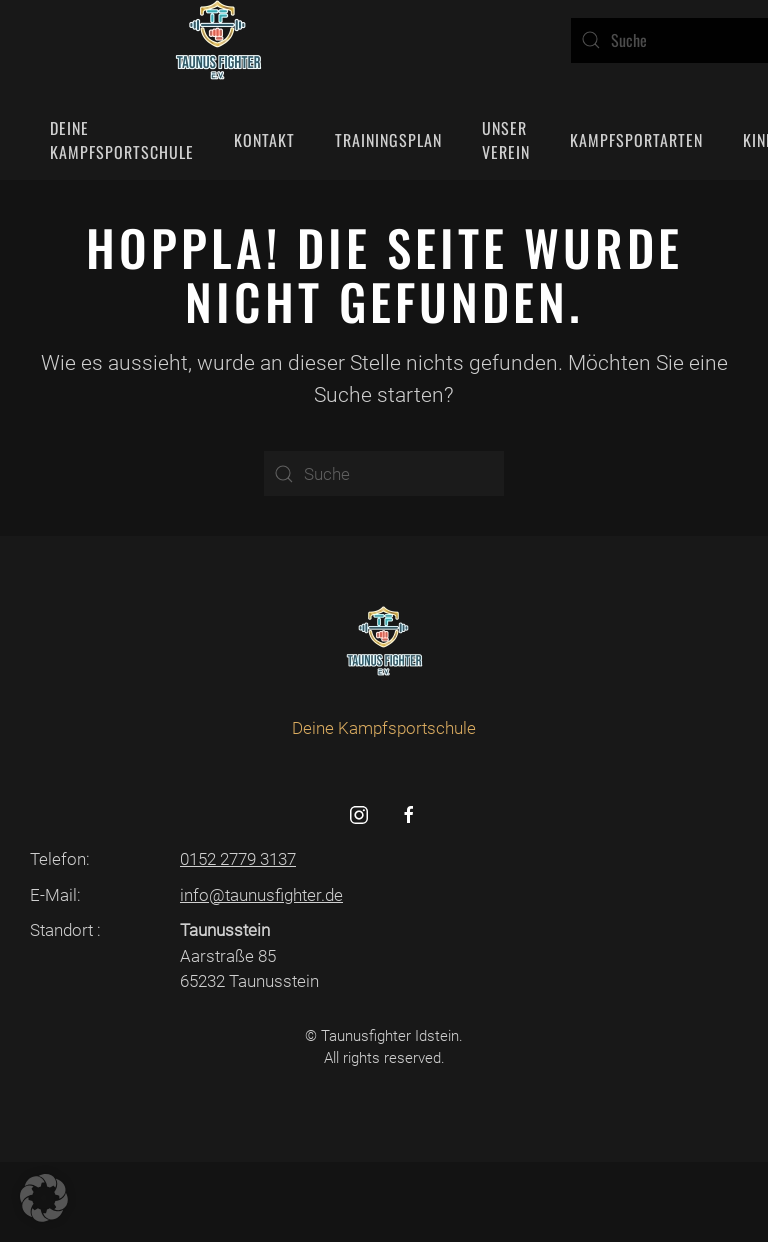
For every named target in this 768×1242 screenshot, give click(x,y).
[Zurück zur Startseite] (218, 40)
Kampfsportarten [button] (636, 140)
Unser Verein (506, 140)
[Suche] (384, 473)
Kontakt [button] (264, 140)
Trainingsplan (388, 140)
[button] (44, 1198)
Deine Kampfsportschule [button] (122, 140)
